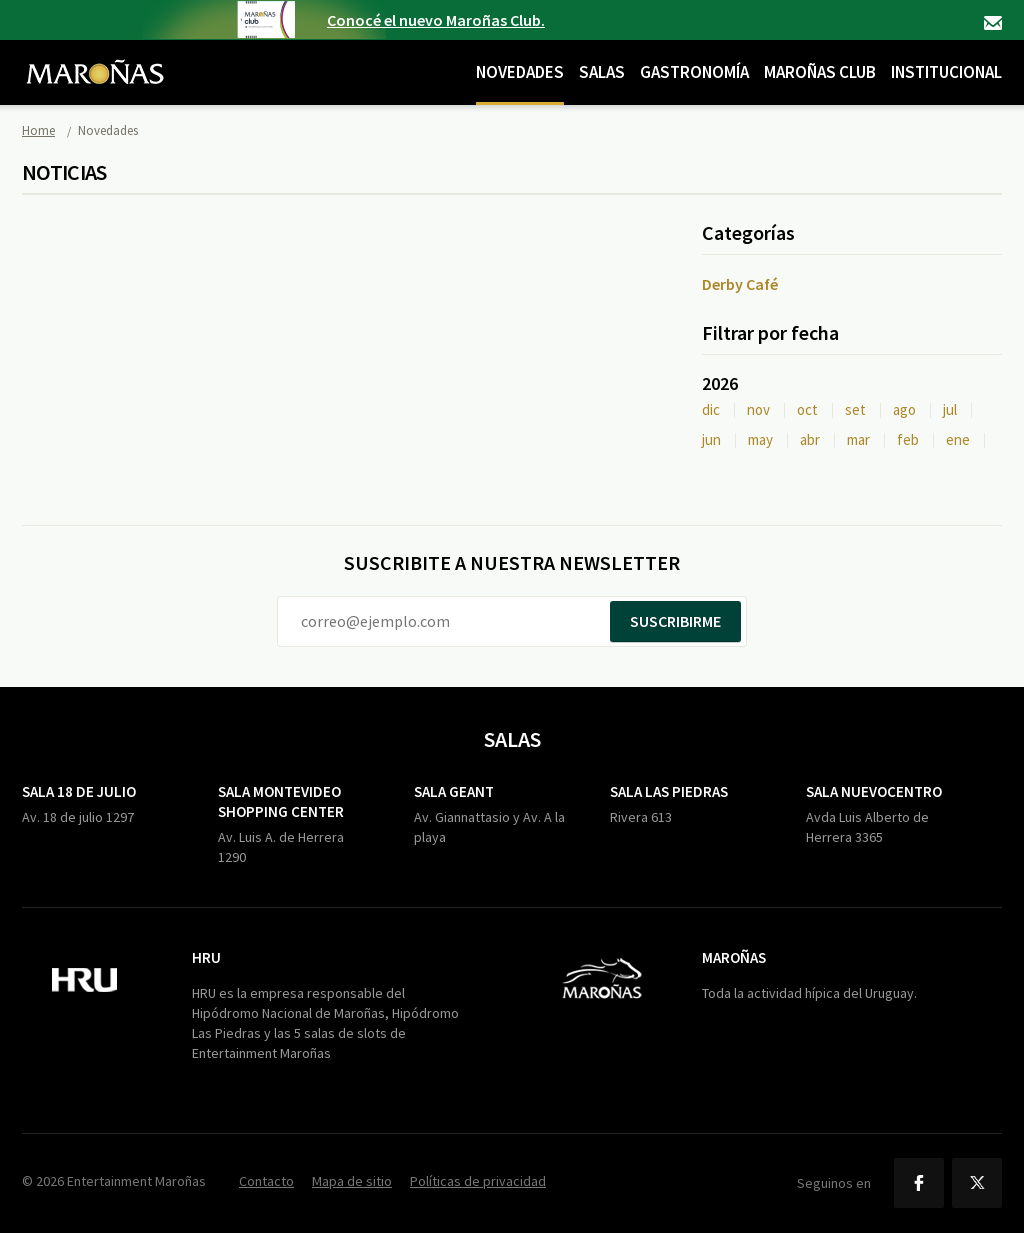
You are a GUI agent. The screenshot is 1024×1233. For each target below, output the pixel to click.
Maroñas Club (820, 72)
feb (908, 439)
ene (958, 439)
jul (950, 409)
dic (711, 409)
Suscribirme (675, 621)
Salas (602, 72)
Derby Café (740, 284)
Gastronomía (694, 72)
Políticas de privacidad (478, 1181)
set (855, 409)
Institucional (946, 72)
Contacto (993, 23)
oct (807, 409)
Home (38, 130)
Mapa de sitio (352, 1181)
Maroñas (734, 957)
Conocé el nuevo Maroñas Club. (436, 20)
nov (758, 409)
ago (904, 409)
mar (858, 439)
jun (711, 439)
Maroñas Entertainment (95, 57)
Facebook (919, 1183)
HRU (206, 957)
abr (810, 439)
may (760, 439)
